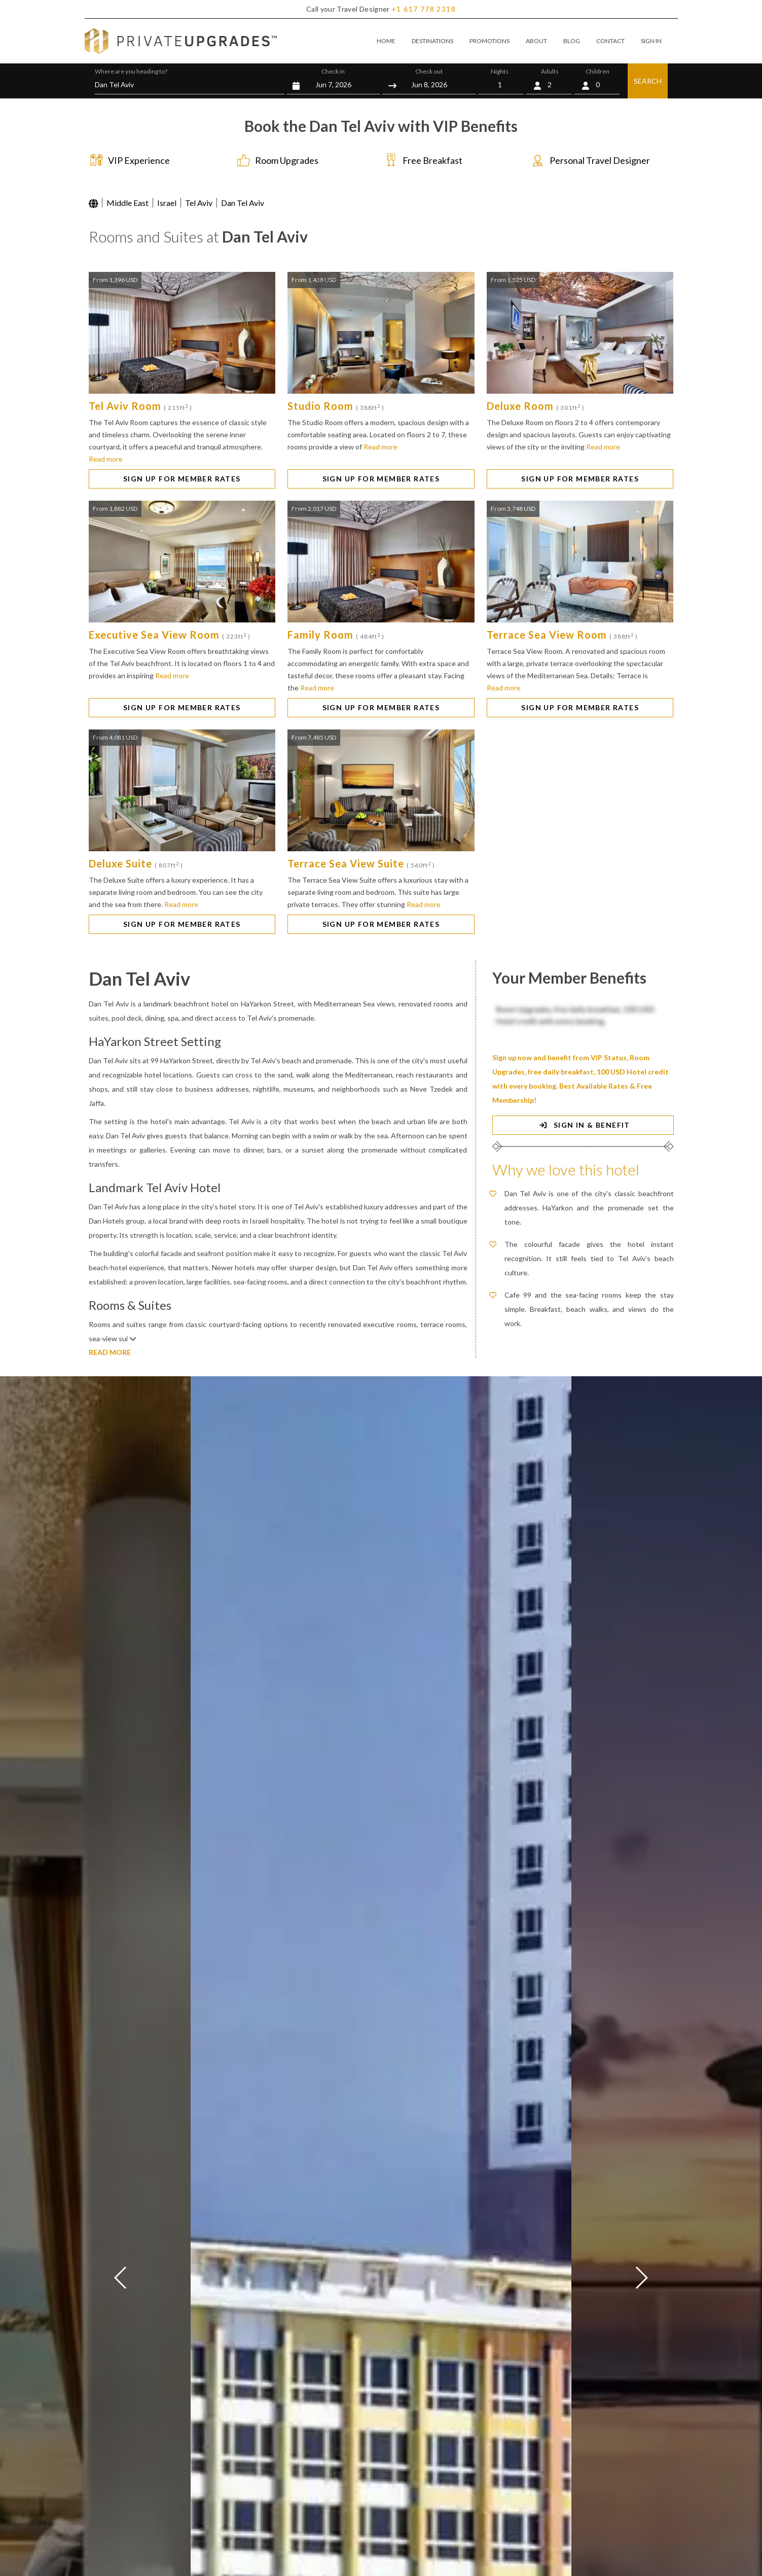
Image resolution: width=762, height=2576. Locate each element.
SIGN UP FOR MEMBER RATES (182, 478)
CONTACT (610, 41)
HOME (386, 41)
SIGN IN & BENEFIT (582, 1125)
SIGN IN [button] (651, 41)
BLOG (571, 41)
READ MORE (110, 1352)
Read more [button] (106, 459)
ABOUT (536, 41)
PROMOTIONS (489, 41)
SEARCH (648, 81)
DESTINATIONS (432, 41)
